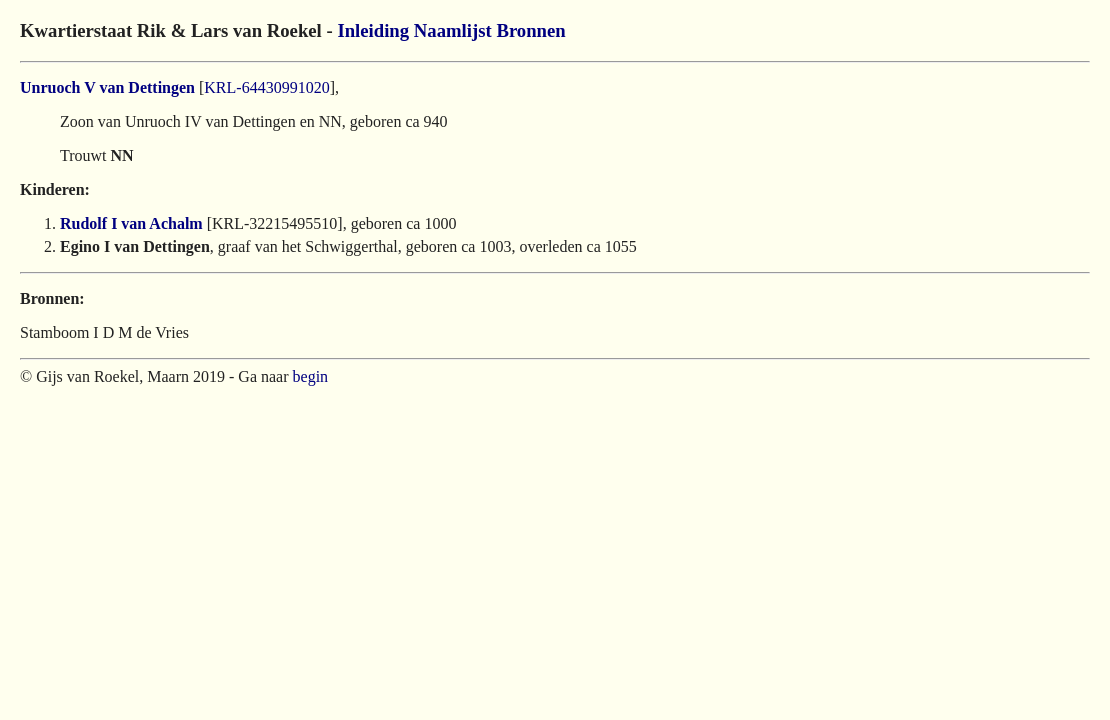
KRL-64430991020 (266, 87)
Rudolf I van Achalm (131, 223)
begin (311, 376)
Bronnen (530, 30)
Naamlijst (453, 30)
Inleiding (373, 30)
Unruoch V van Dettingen (107, 87)
